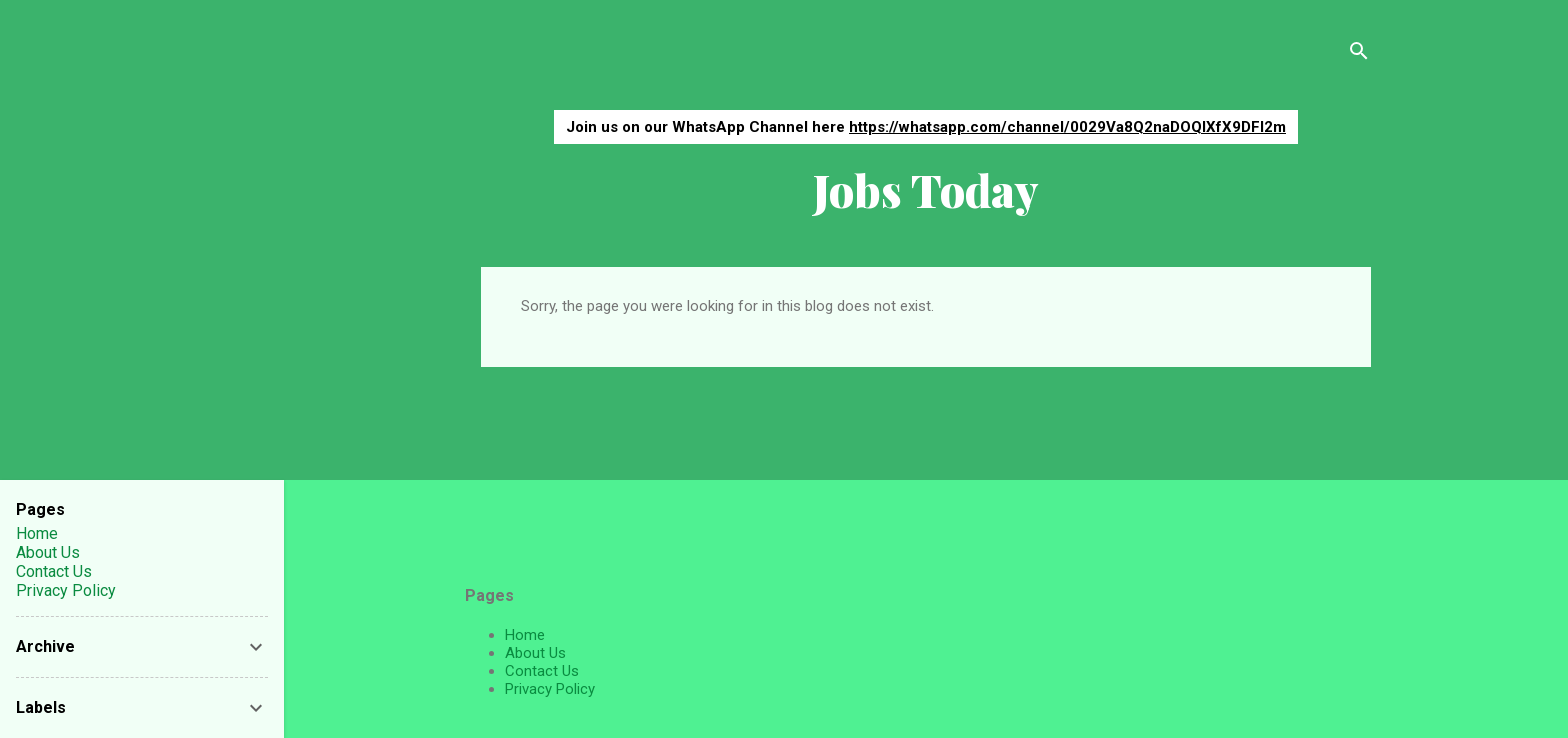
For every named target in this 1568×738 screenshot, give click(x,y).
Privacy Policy (550, 689)
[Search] (1359, 54)
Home (525, 635)
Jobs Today (926, 189)
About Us (535, 653)
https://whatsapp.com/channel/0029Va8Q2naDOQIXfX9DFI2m (1067, 127)
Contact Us (542, 671)
